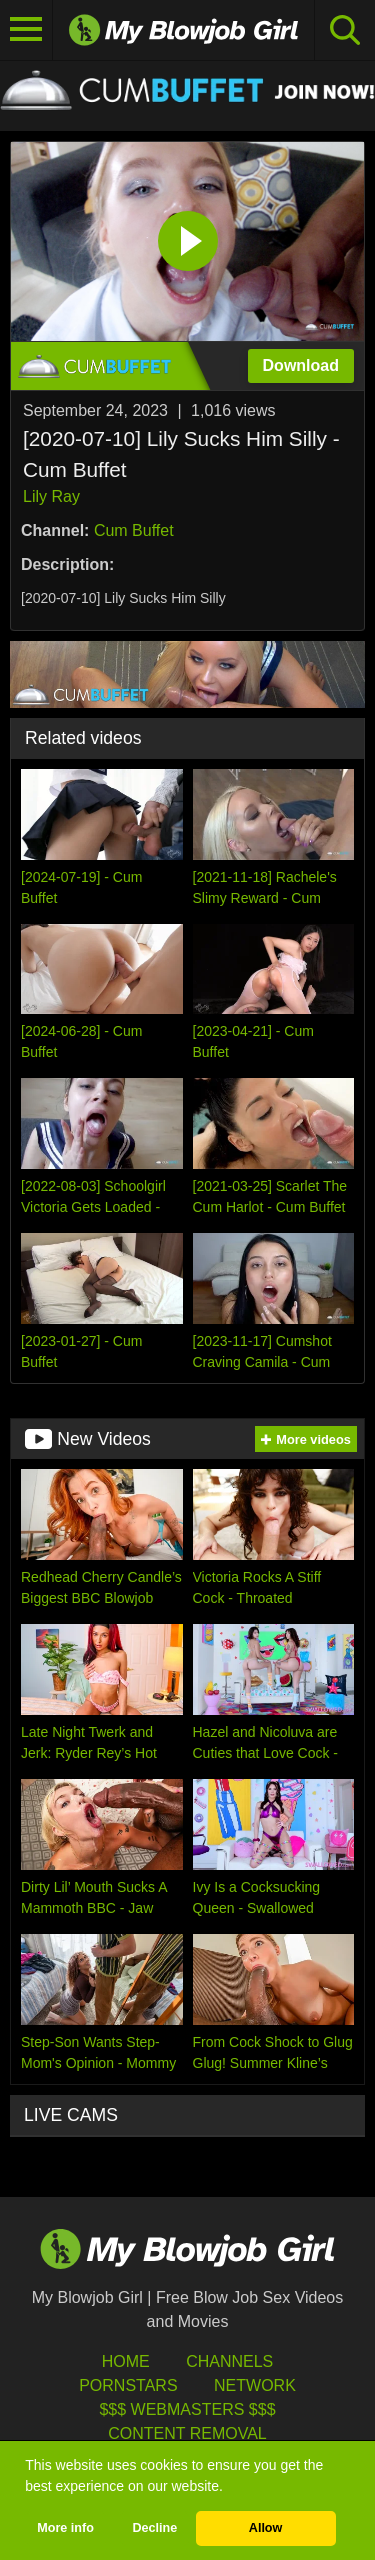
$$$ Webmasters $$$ (187, 2409)
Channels (229, 2361)
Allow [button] (266, 2528)
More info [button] (65, 2528)
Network (255, 2385)
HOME (126, 2361)
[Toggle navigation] (26, 30)
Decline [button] (154, 2528)
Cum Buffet (134, 530)
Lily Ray (51, 496)
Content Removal (187, 2433)
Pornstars (128, 2385)
